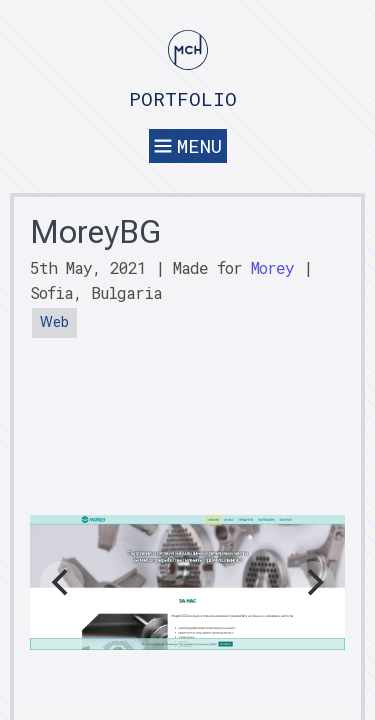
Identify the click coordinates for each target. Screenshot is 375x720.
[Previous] (62, 583)
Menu (188, 145)
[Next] (313, 583)
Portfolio (183, 98)
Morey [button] (272, 267)
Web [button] (54, 322)
